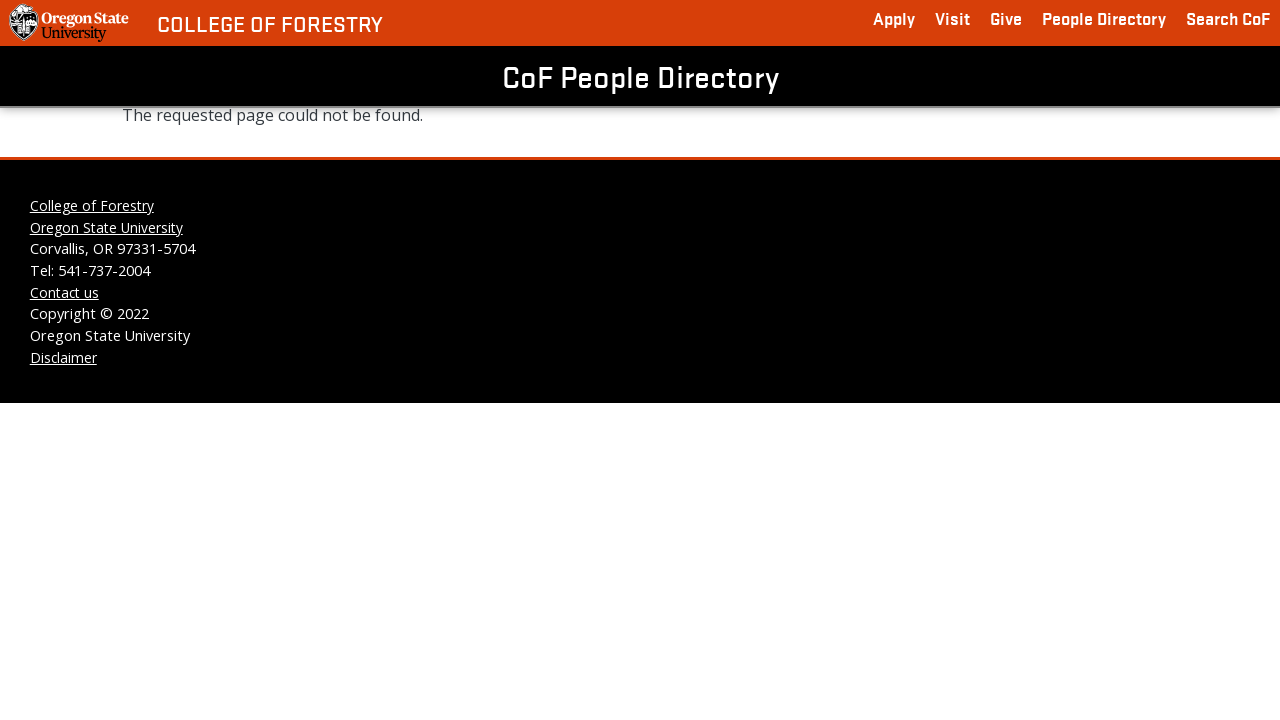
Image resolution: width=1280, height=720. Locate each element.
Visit (952, 17)
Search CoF (1228, 17)
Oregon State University (106, 227)
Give (1006, 17)
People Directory (1104, 17)
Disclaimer (63, 357)
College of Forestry (270, 23)
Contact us (64, 292)
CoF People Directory (640, 76)
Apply (894, 17)
